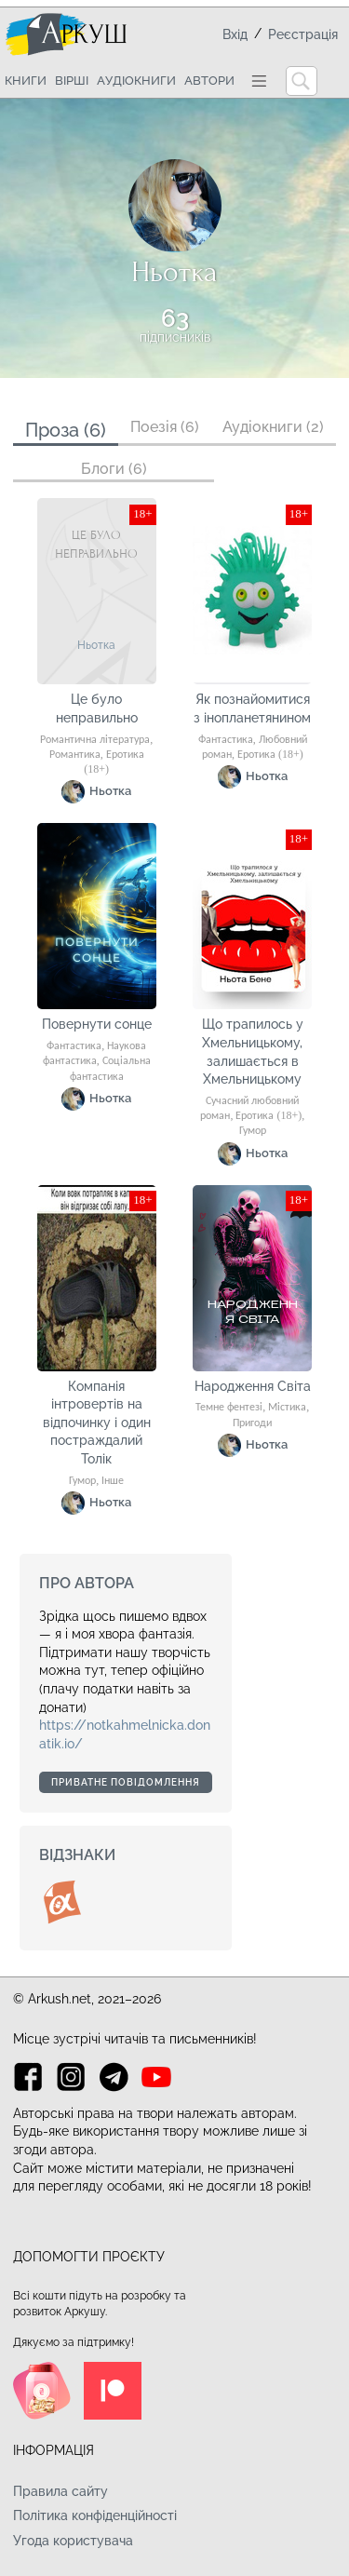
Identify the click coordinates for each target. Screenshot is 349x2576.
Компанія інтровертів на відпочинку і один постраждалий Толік (97, 1422)
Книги (26, 81)
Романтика (75, 755)
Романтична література (95, 740)
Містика (287, 1407)
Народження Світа (253, 1386)
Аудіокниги (136, 81)
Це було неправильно (97, 708)
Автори (209, 81)
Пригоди (252, 1423)
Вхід (235, 34)
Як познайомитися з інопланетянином (252, 708)
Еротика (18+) (270, 755)
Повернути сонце (97, 1024)
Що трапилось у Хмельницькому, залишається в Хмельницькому (252, 1051)
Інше (112, 1481)
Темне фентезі (228, 1407)
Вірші (71, 81)
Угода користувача (73, 2540)
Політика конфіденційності (95, 2515)
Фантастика (225, 740)
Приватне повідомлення (125, 1782)
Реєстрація (303, 34)
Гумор (252, 1131)
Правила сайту (60, 2491)
